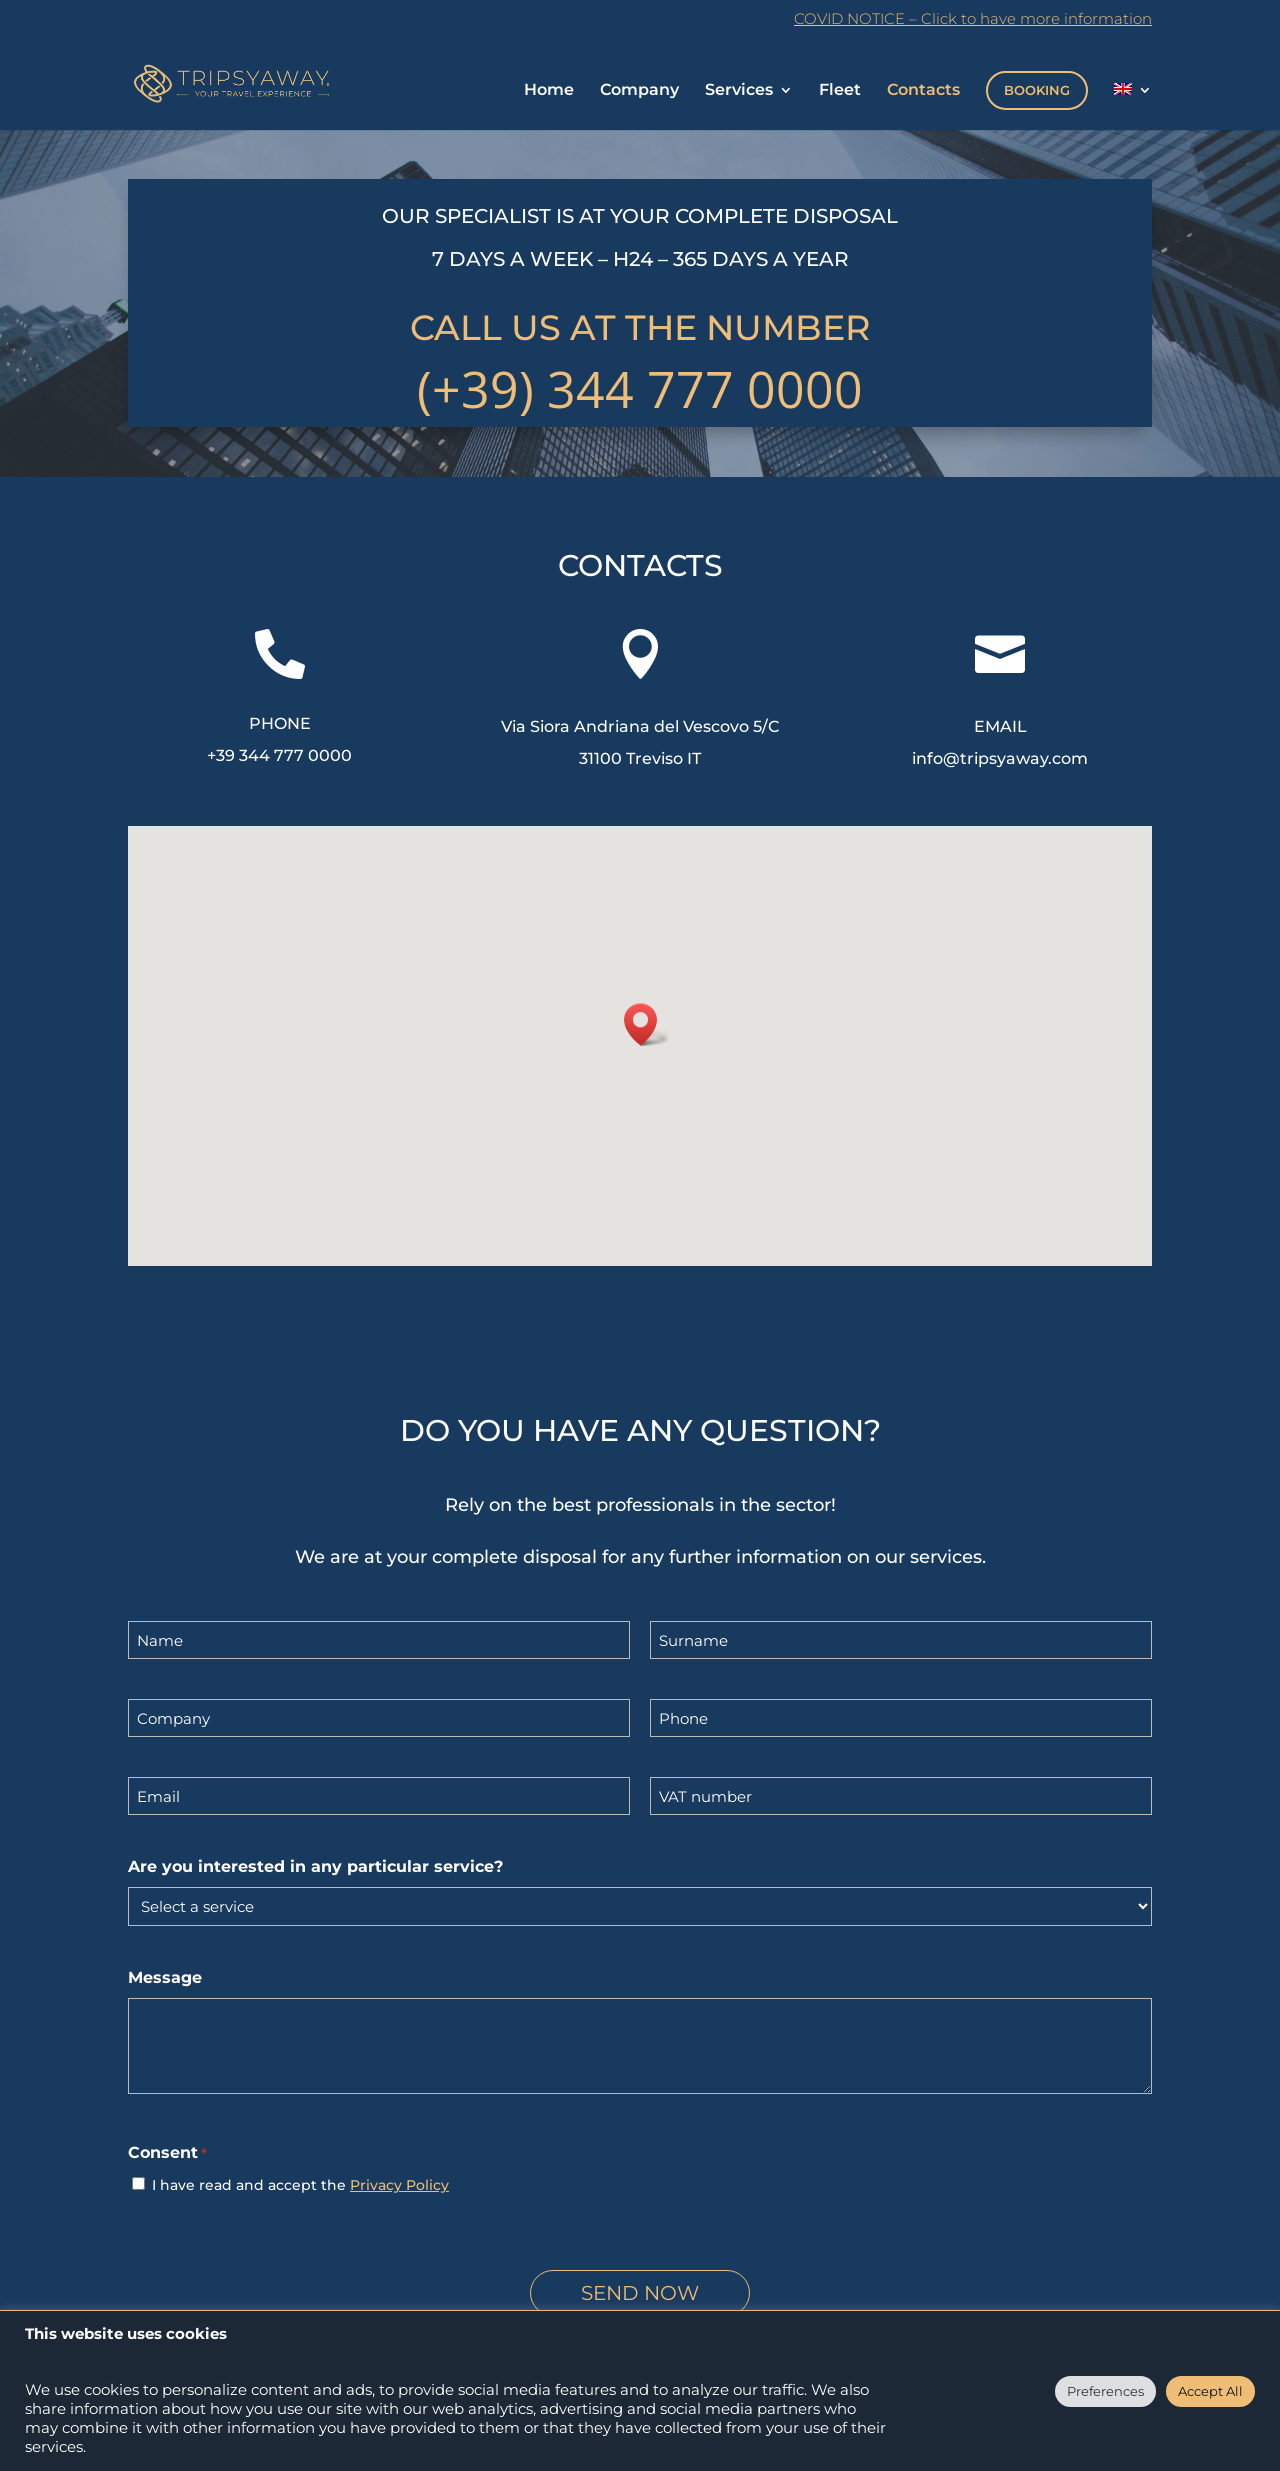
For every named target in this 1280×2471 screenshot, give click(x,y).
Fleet (840, 91)
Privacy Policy (399, 2185)
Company (639, 91)
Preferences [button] (1105, 2391)
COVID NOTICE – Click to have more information (973, 19)
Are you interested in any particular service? (315, 1866)
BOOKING (1037, 90)
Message (165, 1977)
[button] (647, 1024)
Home (549, 91)
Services (739, 91)
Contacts (923, 91)
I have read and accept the (300, 2185)
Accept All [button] (1210, 2391)
